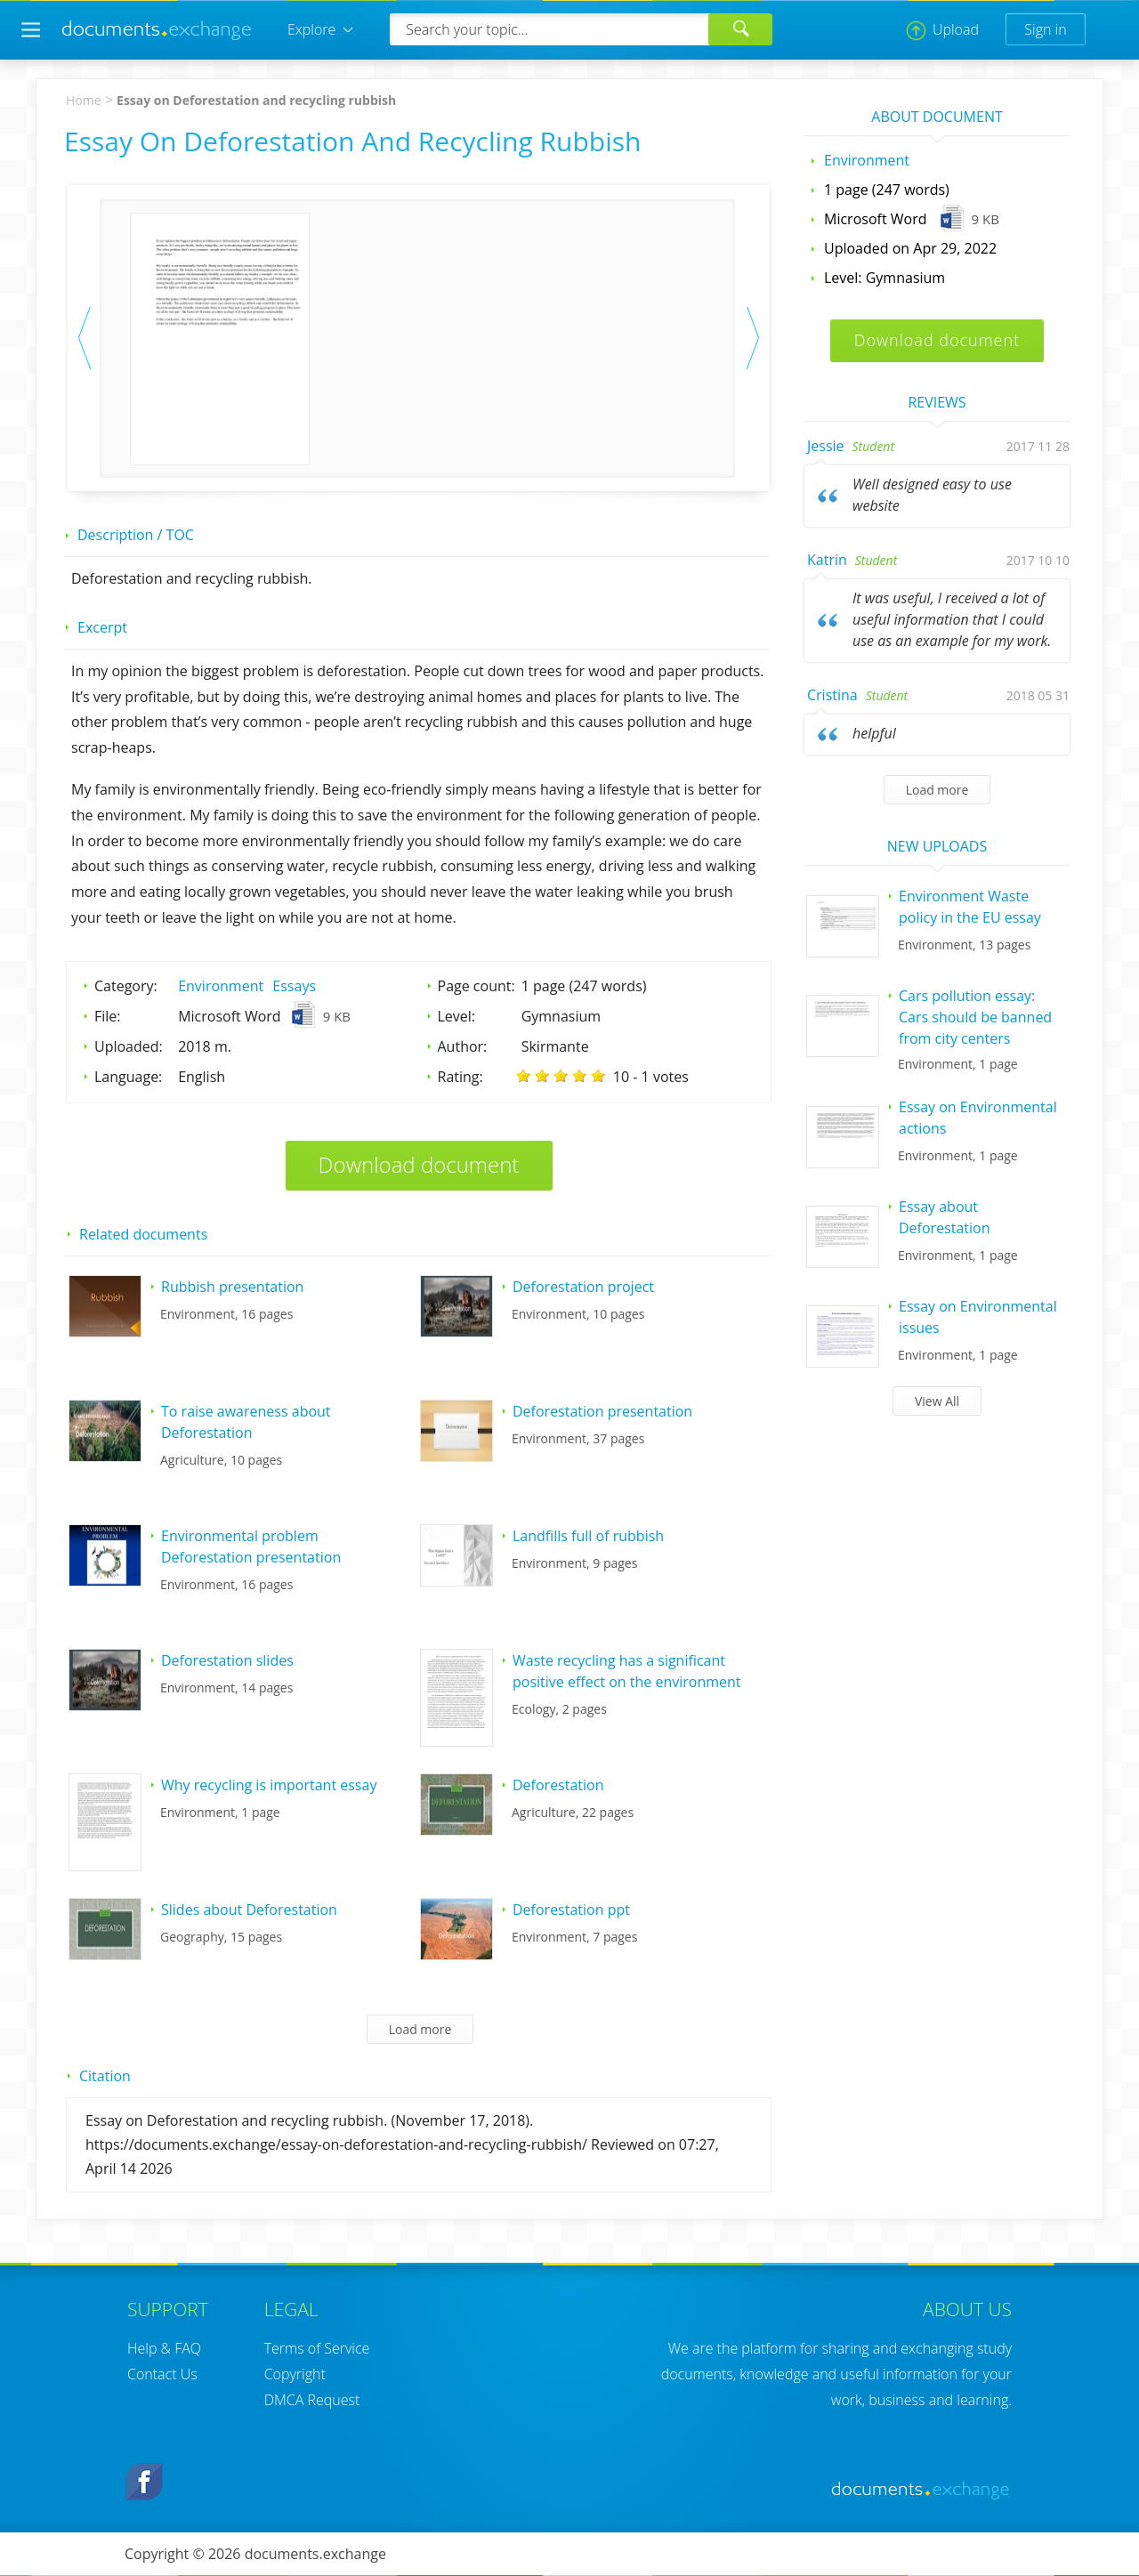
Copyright (295, 2374)
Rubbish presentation (232, 1286)
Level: (457, 1016)
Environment (220, 986)
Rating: (460, 1077)
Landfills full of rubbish (588, 1536)
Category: (126, 986)
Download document (419, 1164)
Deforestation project (583, 1286)
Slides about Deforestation (249, 1909)
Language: (128, 1077)
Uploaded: (128, 1046)
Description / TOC (135, 535)
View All (937, 1401)
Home (83, 100)
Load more (420, 2029)
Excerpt (102, 627)
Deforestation (558, 1785)
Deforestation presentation (602, 1411)
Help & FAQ (164, 2348)
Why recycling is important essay (268, 1785)
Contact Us (162, 2374)
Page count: (476, 986)
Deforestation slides (227, 1660)
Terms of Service (317, 2348)
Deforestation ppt (571, 1909)
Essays (294, 986)
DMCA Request (312, 2400)
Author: (463, 1046)
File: (107, 1016)
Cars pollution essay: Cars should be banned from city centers (975, 1017)
